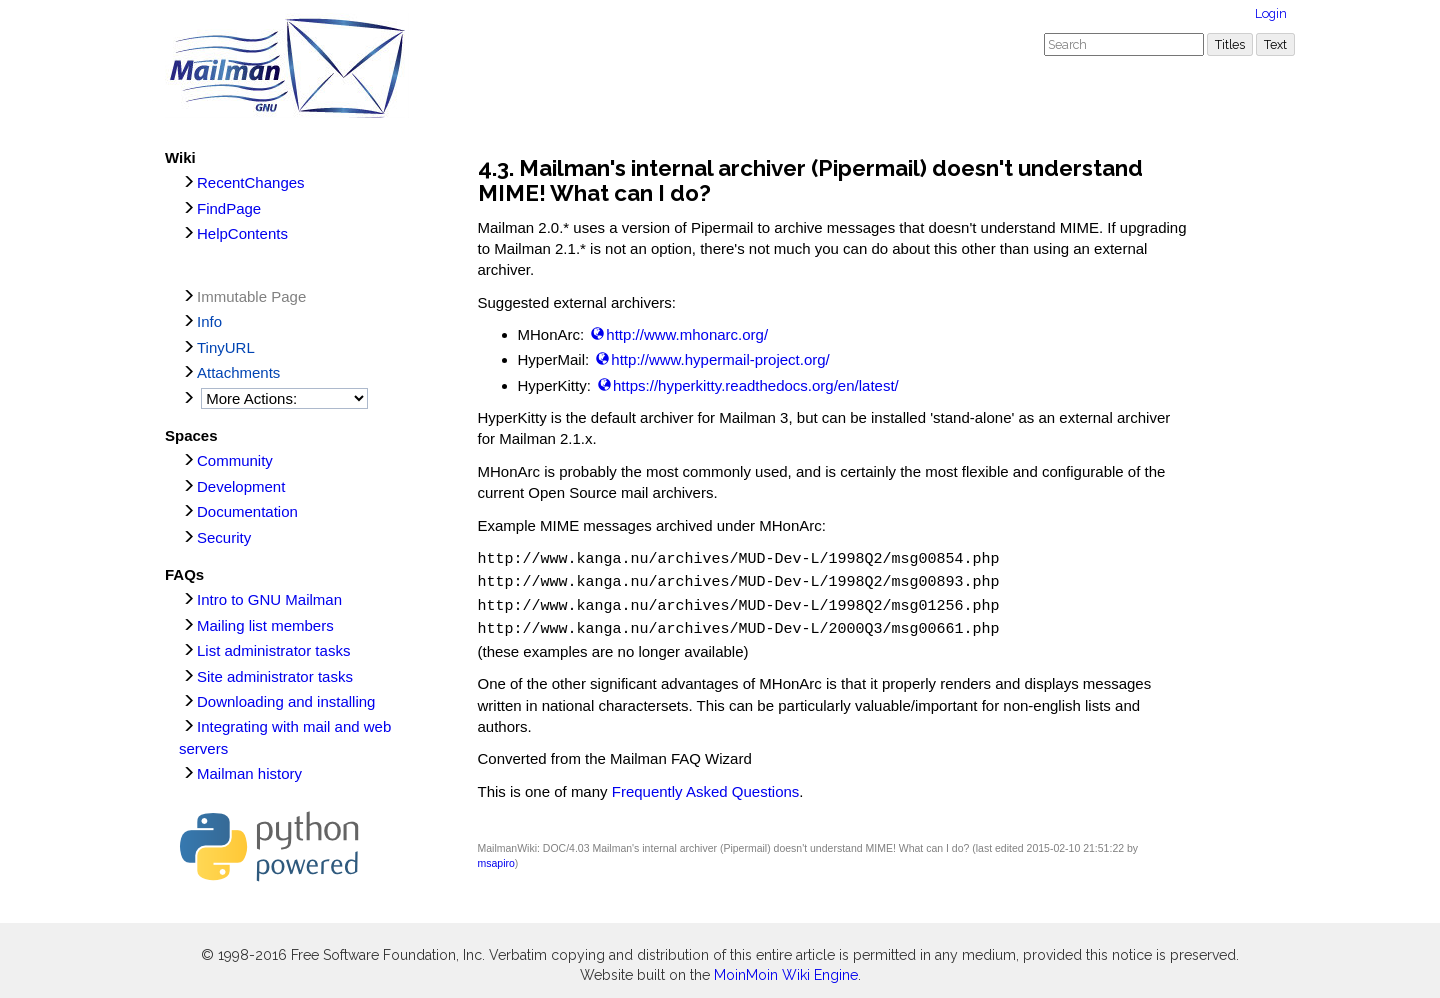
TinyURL (226, 347)
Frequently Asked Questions (706, 783)
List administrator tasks (273, 650)
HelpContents (242, 233)
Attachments (238, 372)
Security (224, 537)
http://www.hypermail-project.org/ (720, 359)
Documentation (247, 511)
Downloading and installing (286, 701)
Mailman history (249, 773)
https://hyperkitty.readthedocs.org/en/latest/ (756, 385)
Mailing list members (265, 625)
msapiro (496, 855)
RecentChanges (251, 182)
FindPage (229, 208)
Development (241, 486)
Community (235, 460)
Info (209, 321)
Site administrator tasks (275, 676)
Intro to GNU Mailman (269, 599)
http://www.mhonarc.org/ (687, 334)
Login (1271, 13)
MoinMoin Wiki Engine (786, 967)
